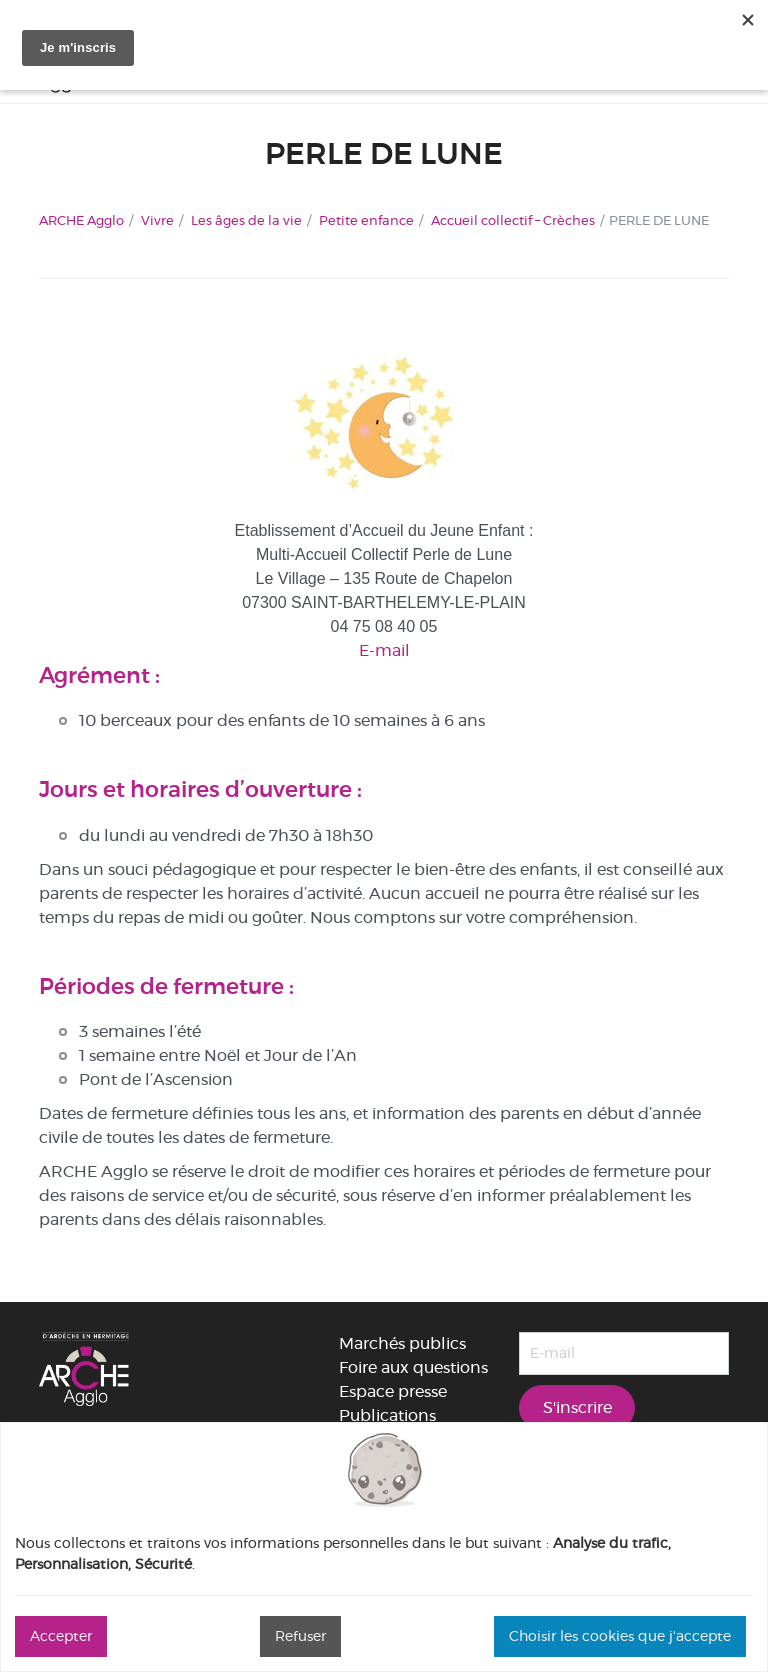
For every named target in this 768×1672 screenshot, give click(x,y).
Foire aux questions (413, 1367)
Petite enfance (366, 220)
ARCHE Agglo (81, 220)
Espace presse (393, 1391)
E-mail (384, 650)
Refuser (300, 1636)
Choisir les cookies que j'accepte (620, 1636)
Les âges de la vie (246, 220)
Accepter (61, 1636)
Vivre (157, 220)
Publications (387, 1415)
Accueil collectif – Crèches (513, 220)
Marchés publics (402, 1343)
